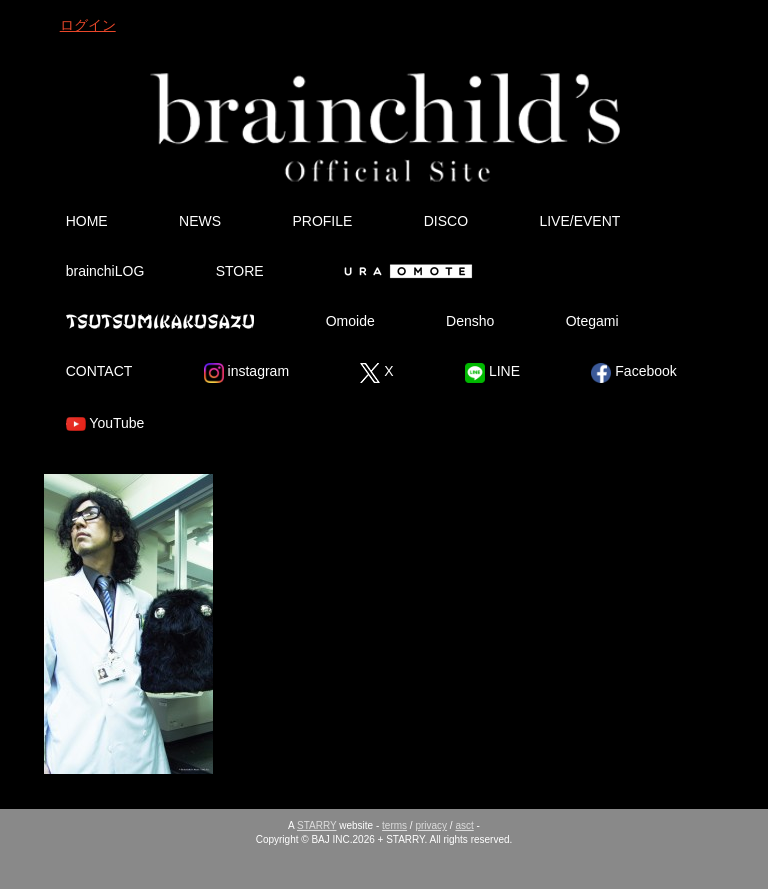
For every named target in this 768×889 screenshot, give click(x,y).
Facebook (633, 373)
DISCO (446, 221)
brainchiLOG (105, 271)
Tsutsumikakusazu (160, 321)
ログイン (88, 25)
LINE (492, 373)
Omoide (350, 321)
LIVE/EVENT (579, 221)
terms (394, 825)
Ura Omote (404, 271)
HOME (87, 221)
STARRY (316, 825)
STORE (240, 271)
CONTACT (99, 371)
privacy (431, 825)
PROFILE (322, 221)
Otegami (592, 321)
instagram (246, 373)
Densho (470, 321)
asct (464, 825)
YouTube (105, 424)
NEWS (200, 221)
